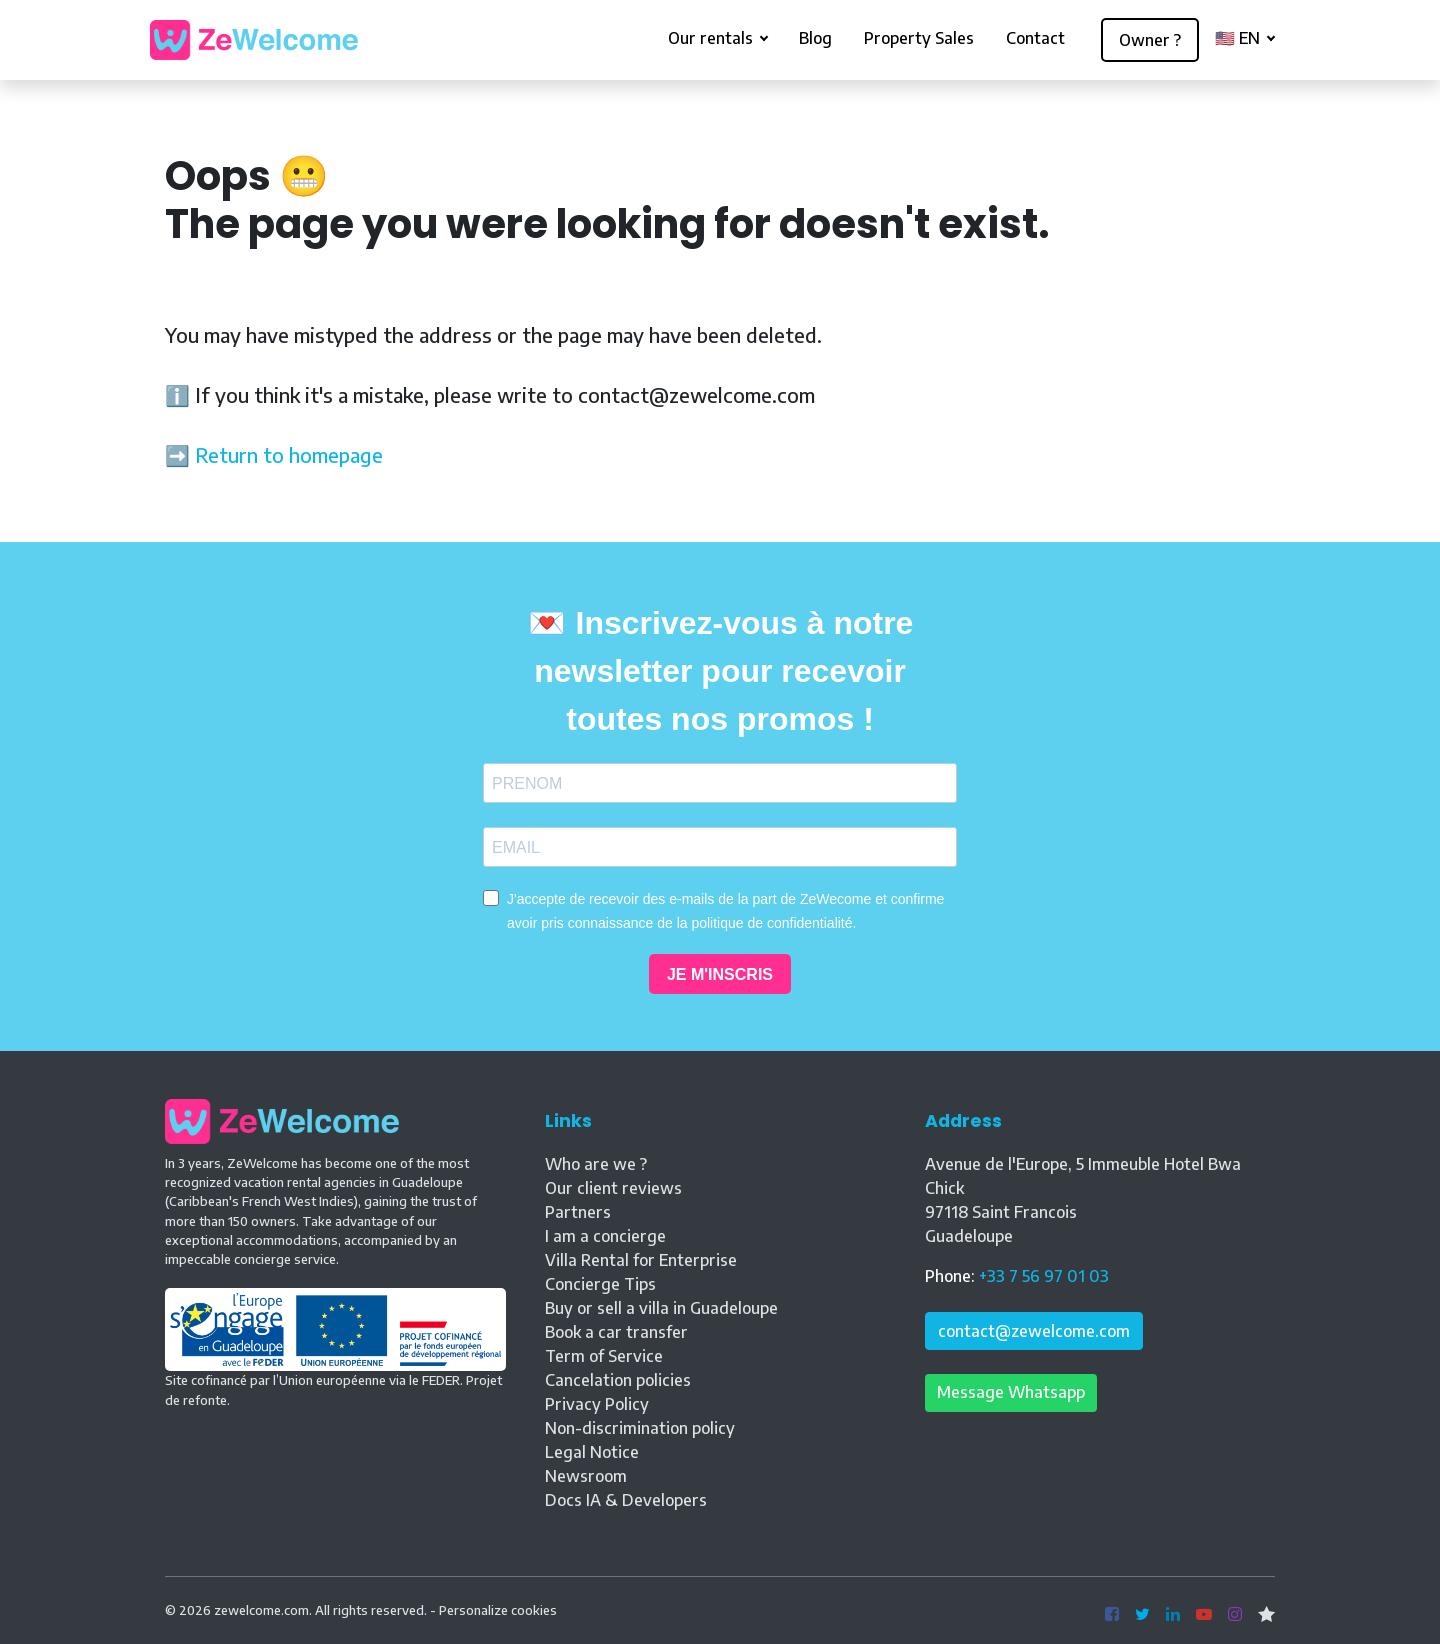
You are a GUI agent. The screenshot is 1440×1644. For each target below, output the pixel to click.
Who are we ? (596, 1164)
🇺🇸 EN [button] (1239, 38)
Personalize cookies (498, 1610)
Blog (815, 38)
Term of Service (604, 1356)
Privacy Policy (597, 1404)
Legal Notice (592, 1452)
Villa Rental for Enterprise (641, 1260)
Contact (1035, 38)
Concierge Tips (600, 1284)
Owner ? (1150, 40)
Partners (578, 1212)
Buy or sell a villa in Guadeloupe (661, 1308)
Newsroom (586, 1476)
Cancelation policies (618, 1380)
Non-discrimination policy (640, 1428)
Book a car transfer (616, 1332)
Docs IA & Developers (626, 1500)
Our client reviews (613, 1188)
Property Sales (919, 38)
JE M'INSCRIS (720, 974)
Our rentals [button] (712, 38)
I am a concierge (605, 1236)
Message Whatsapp (1011, 1392)
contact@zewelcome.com (1034, 1331)
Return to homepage (289, 454)
